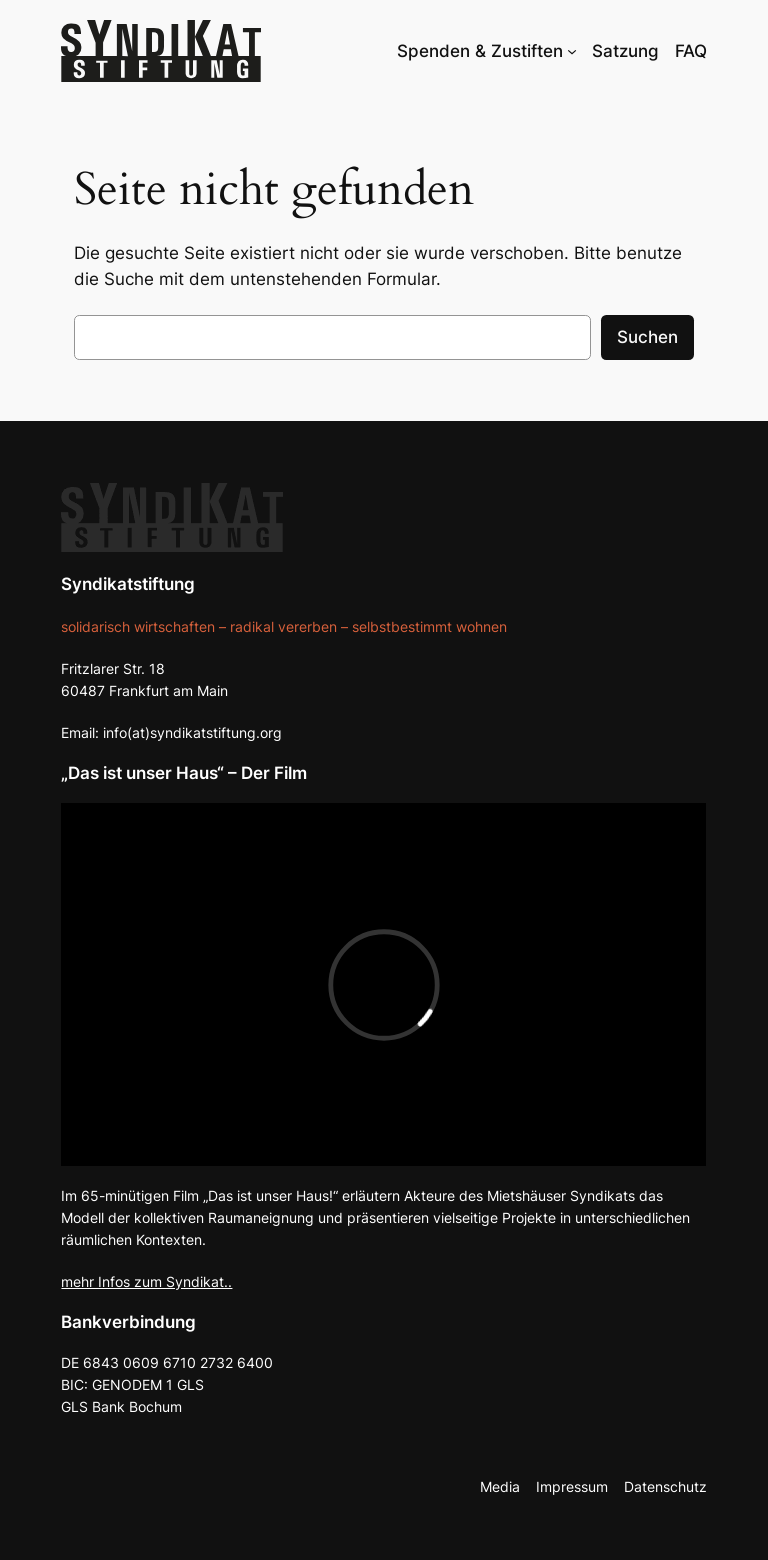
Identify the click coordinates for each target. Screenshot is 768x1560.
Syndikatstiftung (128, 584)
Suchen (647, 337)
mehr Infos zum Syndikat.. (146, 1281)
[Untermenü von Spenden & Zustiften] (572, 51)
